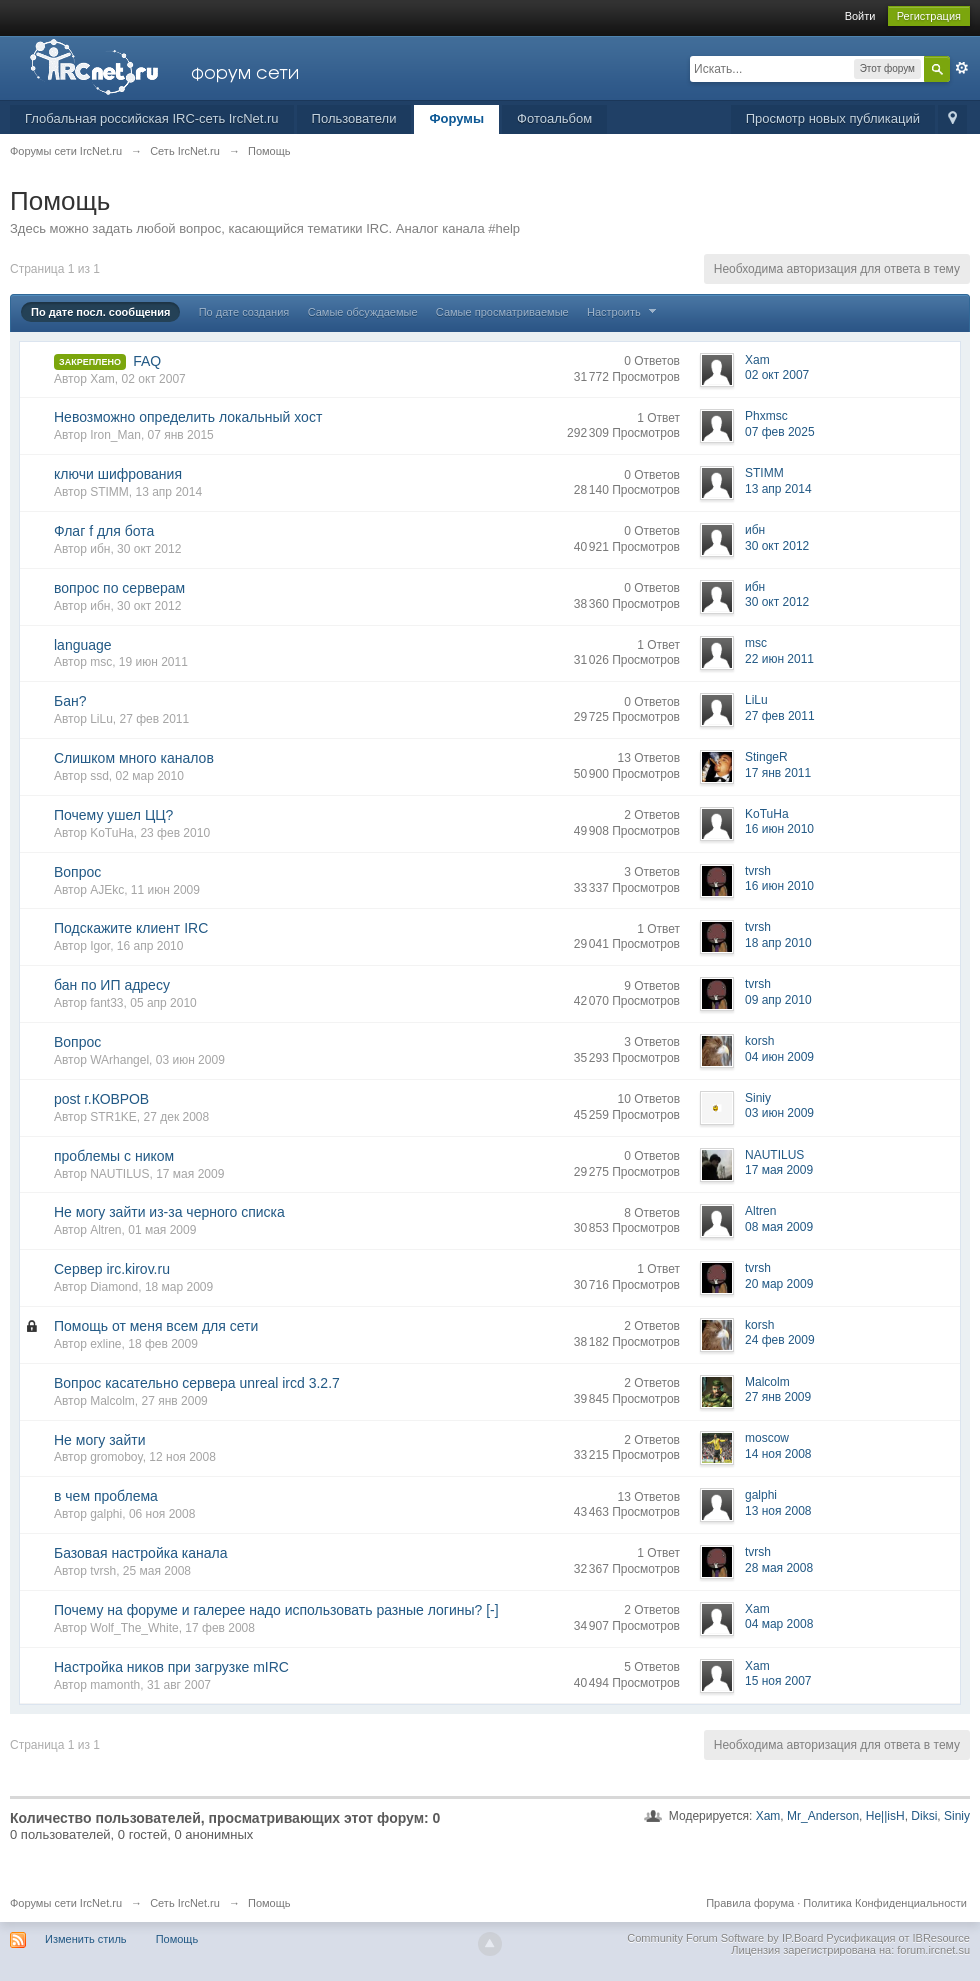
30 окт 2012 (777, 546)
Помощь (177, 1939)
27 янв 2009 (778, 1397)
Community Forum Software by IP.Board (725, 1938)
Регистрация (929, 16)
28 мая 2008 (779, 1568)
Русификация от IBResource (896, 1938)
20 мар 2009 (779, 1284)
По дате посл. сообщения (100, 312)
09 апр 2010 (778, 1000)
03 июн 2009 (779, 1113)
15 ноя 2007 (778, 1681)
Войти (860, 16)
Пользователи (354, 118)
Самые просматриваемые (502, 312)
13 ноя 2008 (778, 1511)
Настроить (624, 312)
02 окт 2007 (777, 375)
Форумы (456, 118)
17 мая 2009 (779, 1170)
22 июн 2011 (779, 659)
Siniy (957, 1816)
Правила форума (750, 1903)
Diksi (924, 1816)
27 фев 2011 (780, 716)
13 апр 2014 (778, 489)
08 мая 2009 (779, 1227)
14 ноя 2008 (778, 1454)
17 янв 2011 (778, 773)
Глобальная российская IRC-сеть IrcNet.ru (152, 118)
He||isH (885, 1816)
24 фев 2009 (780, 1340)
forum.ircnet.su (933, 1950)
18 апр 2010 (778, 943)
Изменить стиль (86, 1939)
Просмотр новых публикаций (833, 118)
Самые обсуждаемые (363, 312)
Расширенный (962, 68)
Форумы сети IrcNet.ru (66, 1903)
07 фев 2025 (780, 432)
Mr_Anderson (823, 1816)
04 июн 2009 (779, 1057)
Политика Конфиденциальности (885, 1903)
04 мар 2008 (779, 1624)
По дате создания (244, 312)
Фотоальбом (554, 118)
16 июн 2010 (779, 829)
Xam (768, 1816)
